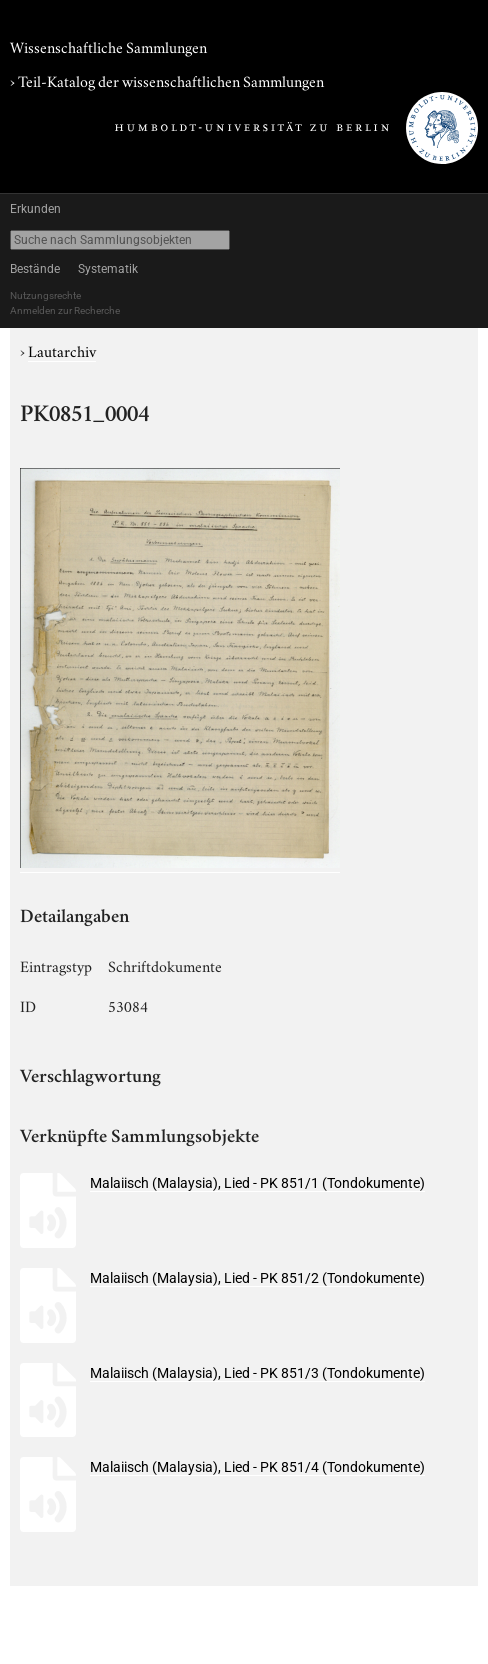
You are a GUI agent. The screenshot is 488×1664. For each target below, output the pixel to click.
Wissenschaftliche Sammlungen (108, 46)
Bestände (35, 269)
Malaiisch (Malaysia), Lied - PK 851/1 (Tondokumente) (257, 1183)
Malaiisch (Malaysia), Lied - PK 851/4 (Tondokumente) (257, 1467)
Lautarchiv (62, 350)
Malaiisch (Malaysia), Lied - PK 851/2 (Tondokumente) (257, 1278)
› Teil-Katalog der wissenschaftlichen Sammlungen (167, 80)
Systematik (108, 269)
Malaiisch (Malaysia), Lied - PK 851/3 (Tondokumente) (257, 1373)
